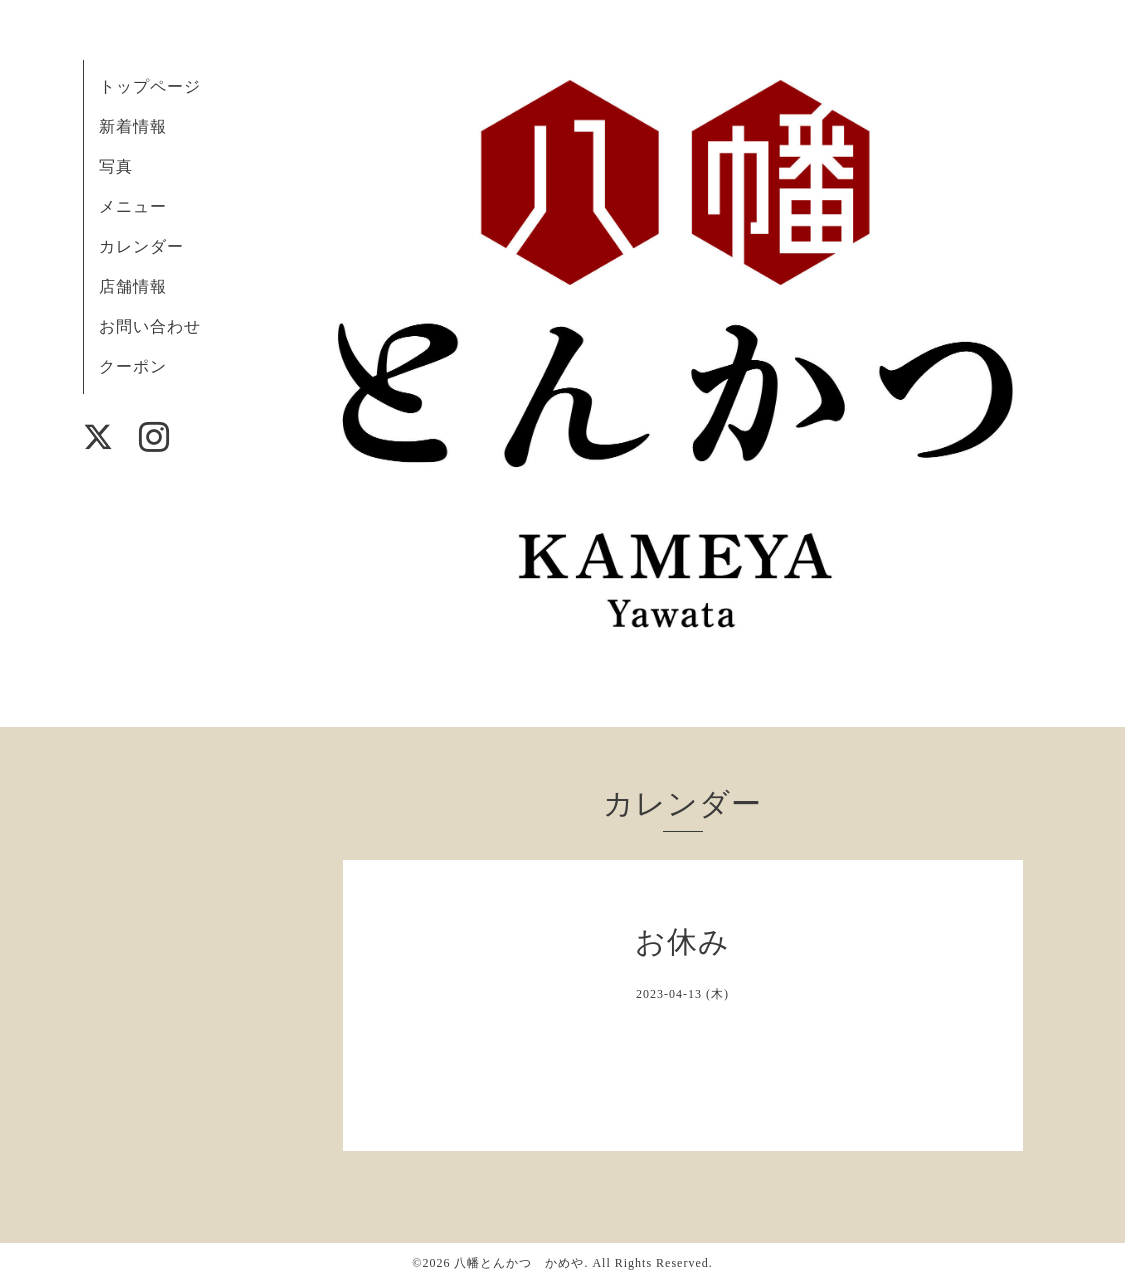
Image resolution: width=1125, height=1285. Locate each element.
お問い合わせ (150, 326)
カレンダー (141, 246)
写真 (116, 166)
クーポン (133, 366)
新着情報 (133, 126)
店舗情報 (133, 286)
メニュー (133, 206)
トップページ (150, 86)
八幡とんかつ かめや (519, 1263)
